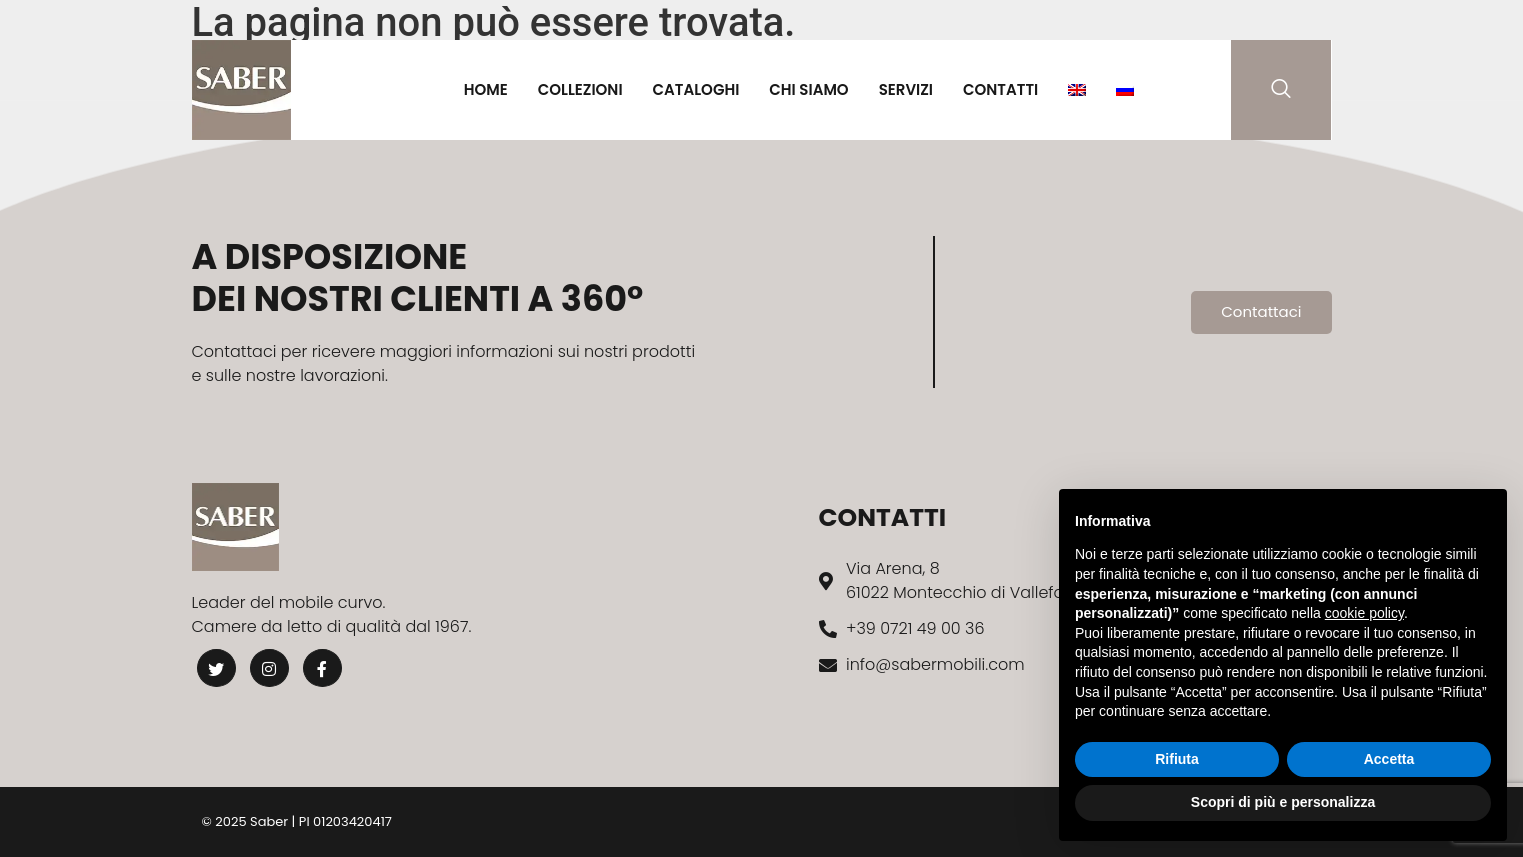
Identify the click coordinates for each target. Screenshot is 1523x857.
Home (486, 89)
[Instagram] (270, 668)
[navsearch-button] (1281, 90)
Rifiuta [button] (1177, 759)
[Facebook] (324, 668)
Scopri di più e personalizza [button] (1283, 802)
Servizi (906, 89)
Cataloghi (696, 89)
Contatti (1000, 89)
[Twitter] (217, 668)
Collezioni (580, 89)
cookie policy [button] (1364, 613)
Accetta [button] (1389, 759)
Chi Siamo (808, 89)
